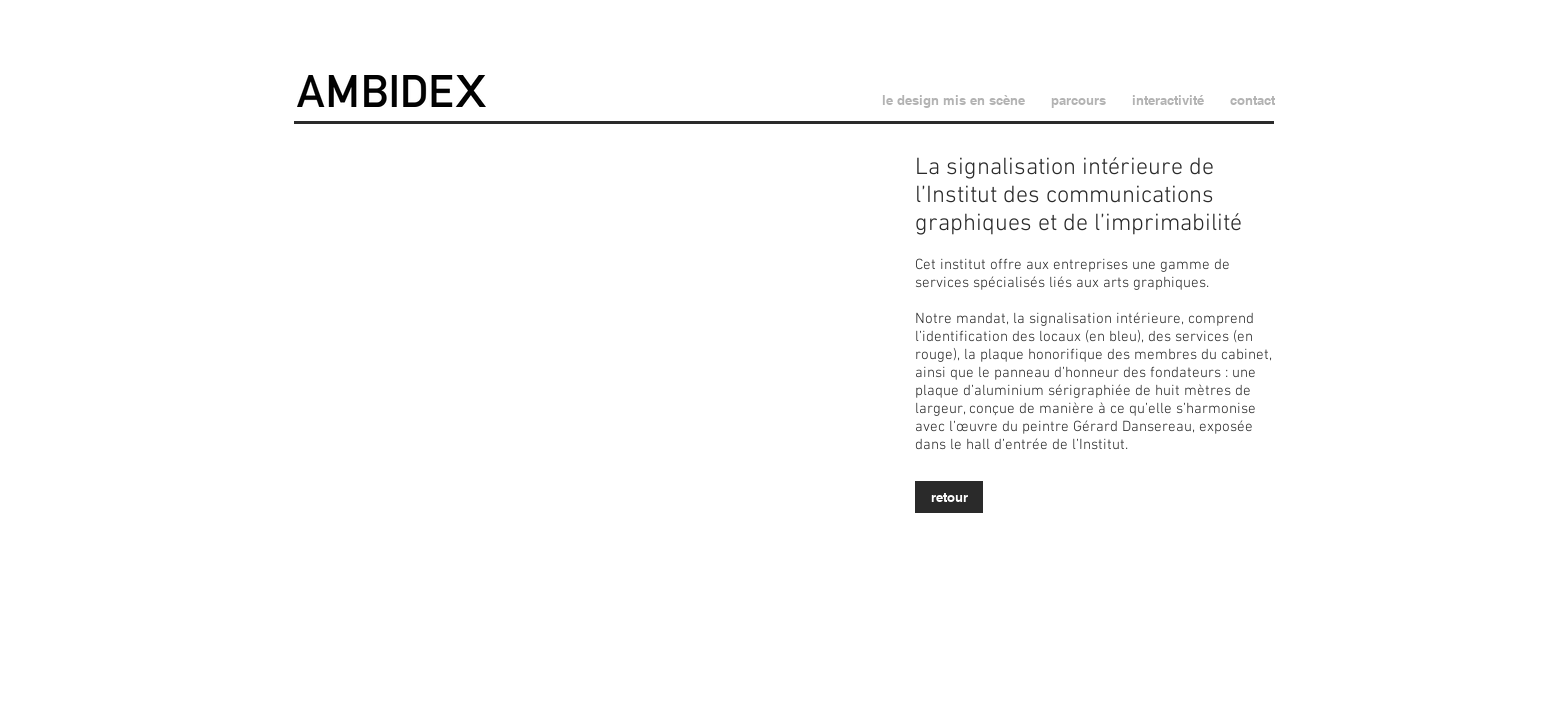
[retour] (949, 497)
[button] (587, 351)
